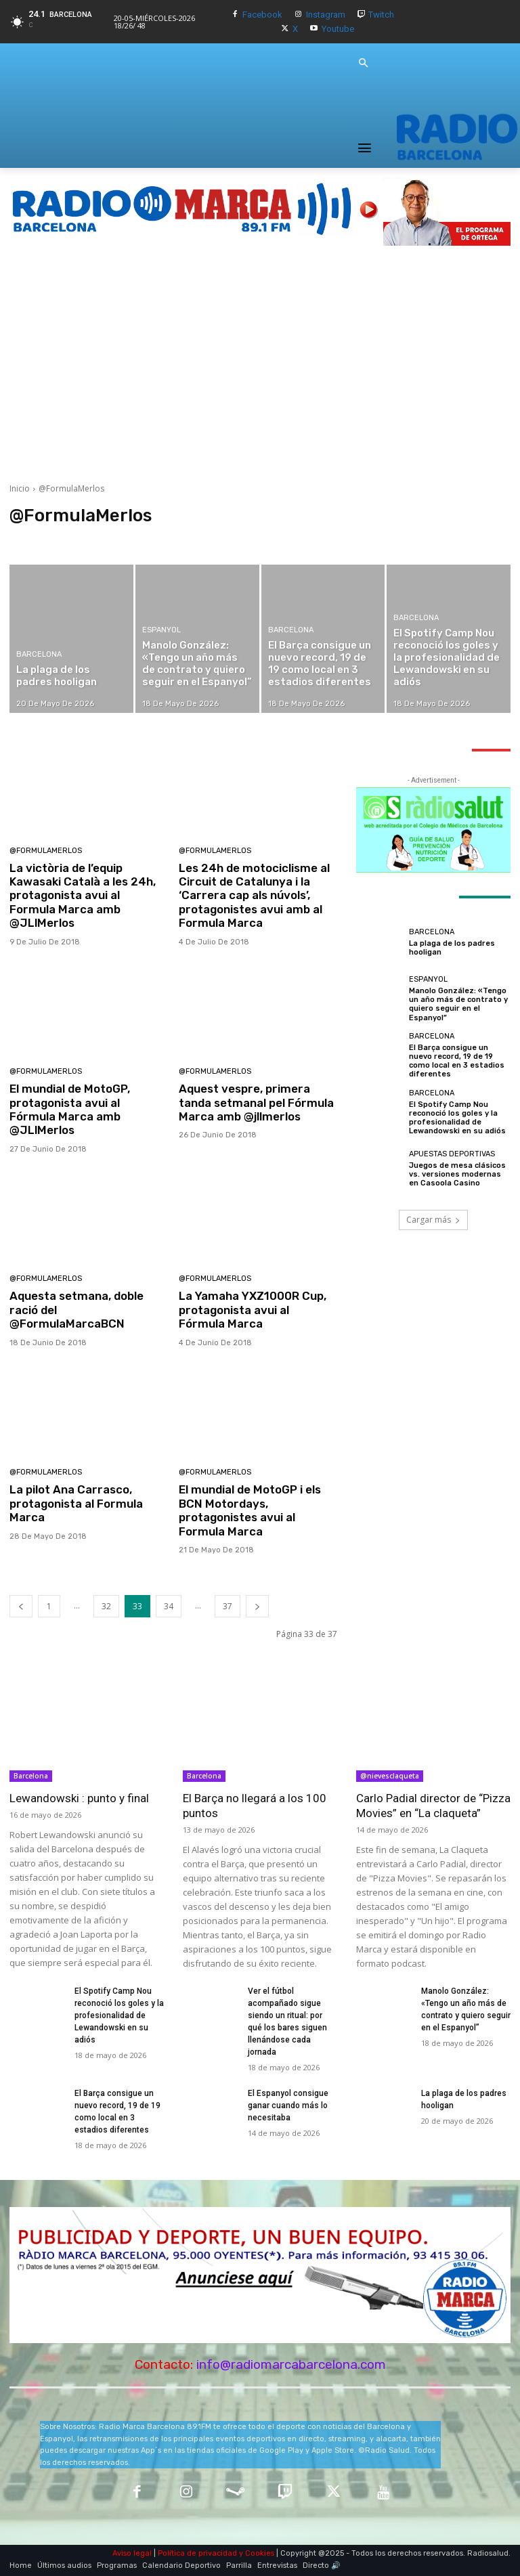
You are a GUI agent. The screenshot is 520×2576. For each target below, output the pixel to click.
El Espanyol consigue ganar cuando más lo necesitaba (288, 2105)
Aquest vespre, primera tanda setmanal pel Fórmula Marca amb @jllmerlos (256, 1102)
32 (106, 1606)
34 (168, 1606)
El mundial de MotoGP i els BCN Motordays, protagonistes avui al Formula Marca (250, 1510)
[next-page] (257, 1606)
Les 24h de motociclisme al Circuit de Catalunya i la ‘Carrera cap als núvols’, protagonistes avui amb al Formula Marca (254, 895)
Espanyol (161, 630)
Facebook (262, 14)
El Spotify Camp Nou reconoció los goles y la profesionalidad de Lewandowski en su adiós (457, 1118)
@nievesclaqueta (389, 1776)
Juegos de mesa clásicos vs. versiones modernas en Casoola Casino (457, 1174)
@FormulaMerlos (45, 850)
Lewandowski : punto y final (79, 1798)
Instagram (325, 14)
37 (227, 1606)
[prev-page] (20, 1606)
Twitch (381, 14)
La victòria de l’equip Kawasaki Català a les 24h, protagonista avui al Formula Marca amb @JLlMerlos (82, 895)
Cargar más (433, 1219)
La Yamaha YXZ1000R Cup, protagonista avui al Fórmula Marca (252, 1309)
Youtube (338, 29)
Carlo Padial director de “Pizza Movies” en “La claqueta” (433, 1805)
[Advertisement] (260, 364)
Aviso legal (132, 2553)
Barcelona (39, 654)
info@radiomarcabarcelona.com (291, 2364)
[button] (363, 63)
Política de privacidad (197, 2553)
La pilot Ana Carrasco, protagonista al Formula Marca (76, 1503)
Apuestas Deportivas (452, 1154)
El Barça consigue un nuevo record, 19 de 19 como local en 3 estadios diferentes (456, 1061)
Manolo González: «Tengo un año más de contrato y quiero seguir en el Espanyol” (458, 1004)
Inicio (19, 488)
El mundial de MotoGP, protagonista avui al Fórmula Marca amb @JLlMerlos (69, 1109)
